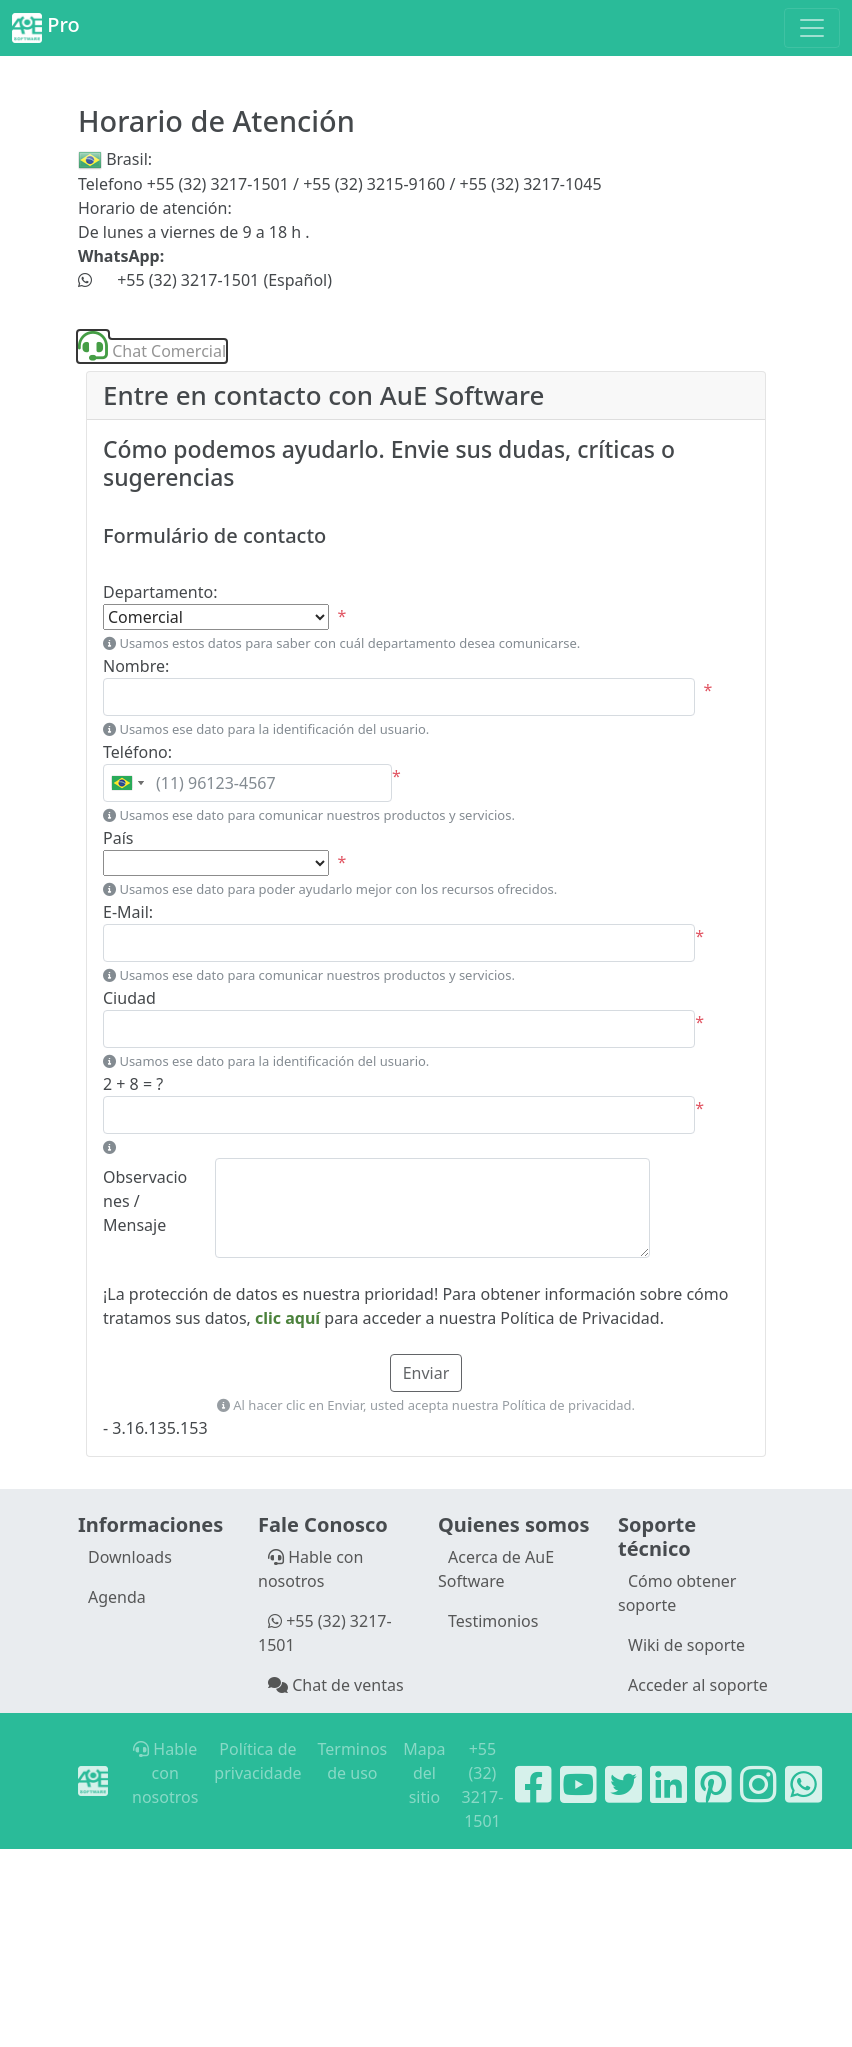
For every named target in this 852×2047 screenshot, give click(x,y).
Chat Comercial (152, 351)
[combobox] (127, 783)
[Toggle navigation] (812, 28)
